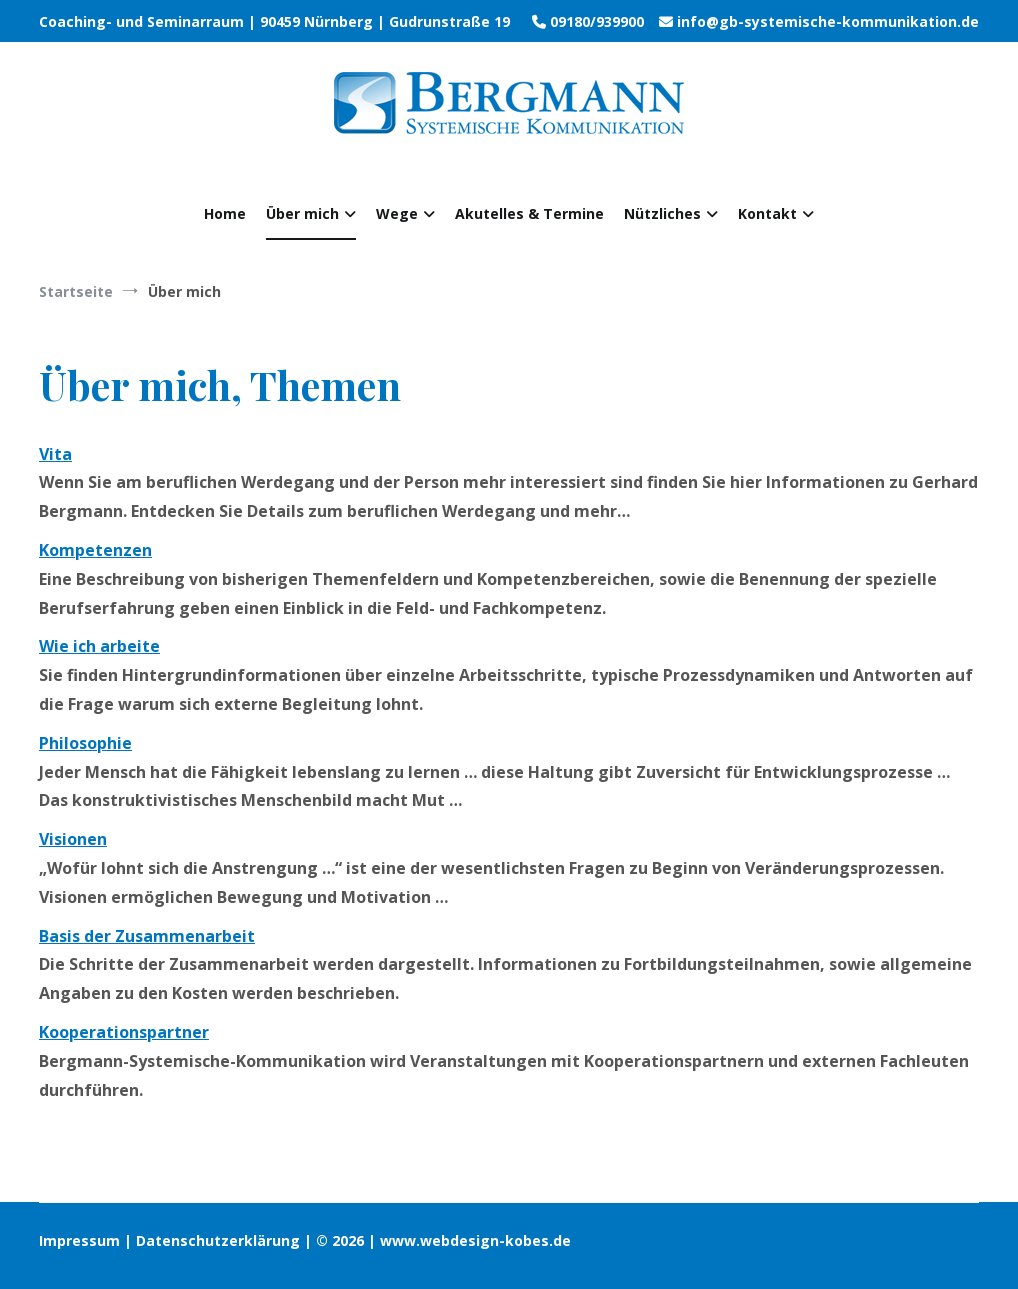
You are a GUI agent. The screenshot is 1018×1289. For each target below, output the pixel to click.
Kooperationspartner (124, 1032)
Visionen (73, 839)
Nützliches (662, 213)
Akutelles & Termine (529, 213)
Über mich (302, 213)
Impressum (81, 1240)
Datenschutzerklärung (218, 1240)
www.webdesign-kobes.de (475, 1240)
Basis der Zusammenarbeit (147, 936)
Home (225, 213)
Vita (55, 454)
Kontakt (767, 213)
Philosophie (85, 743)
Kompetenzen (95, 550)
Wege (397, 213)
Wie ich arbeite (99, 646)
